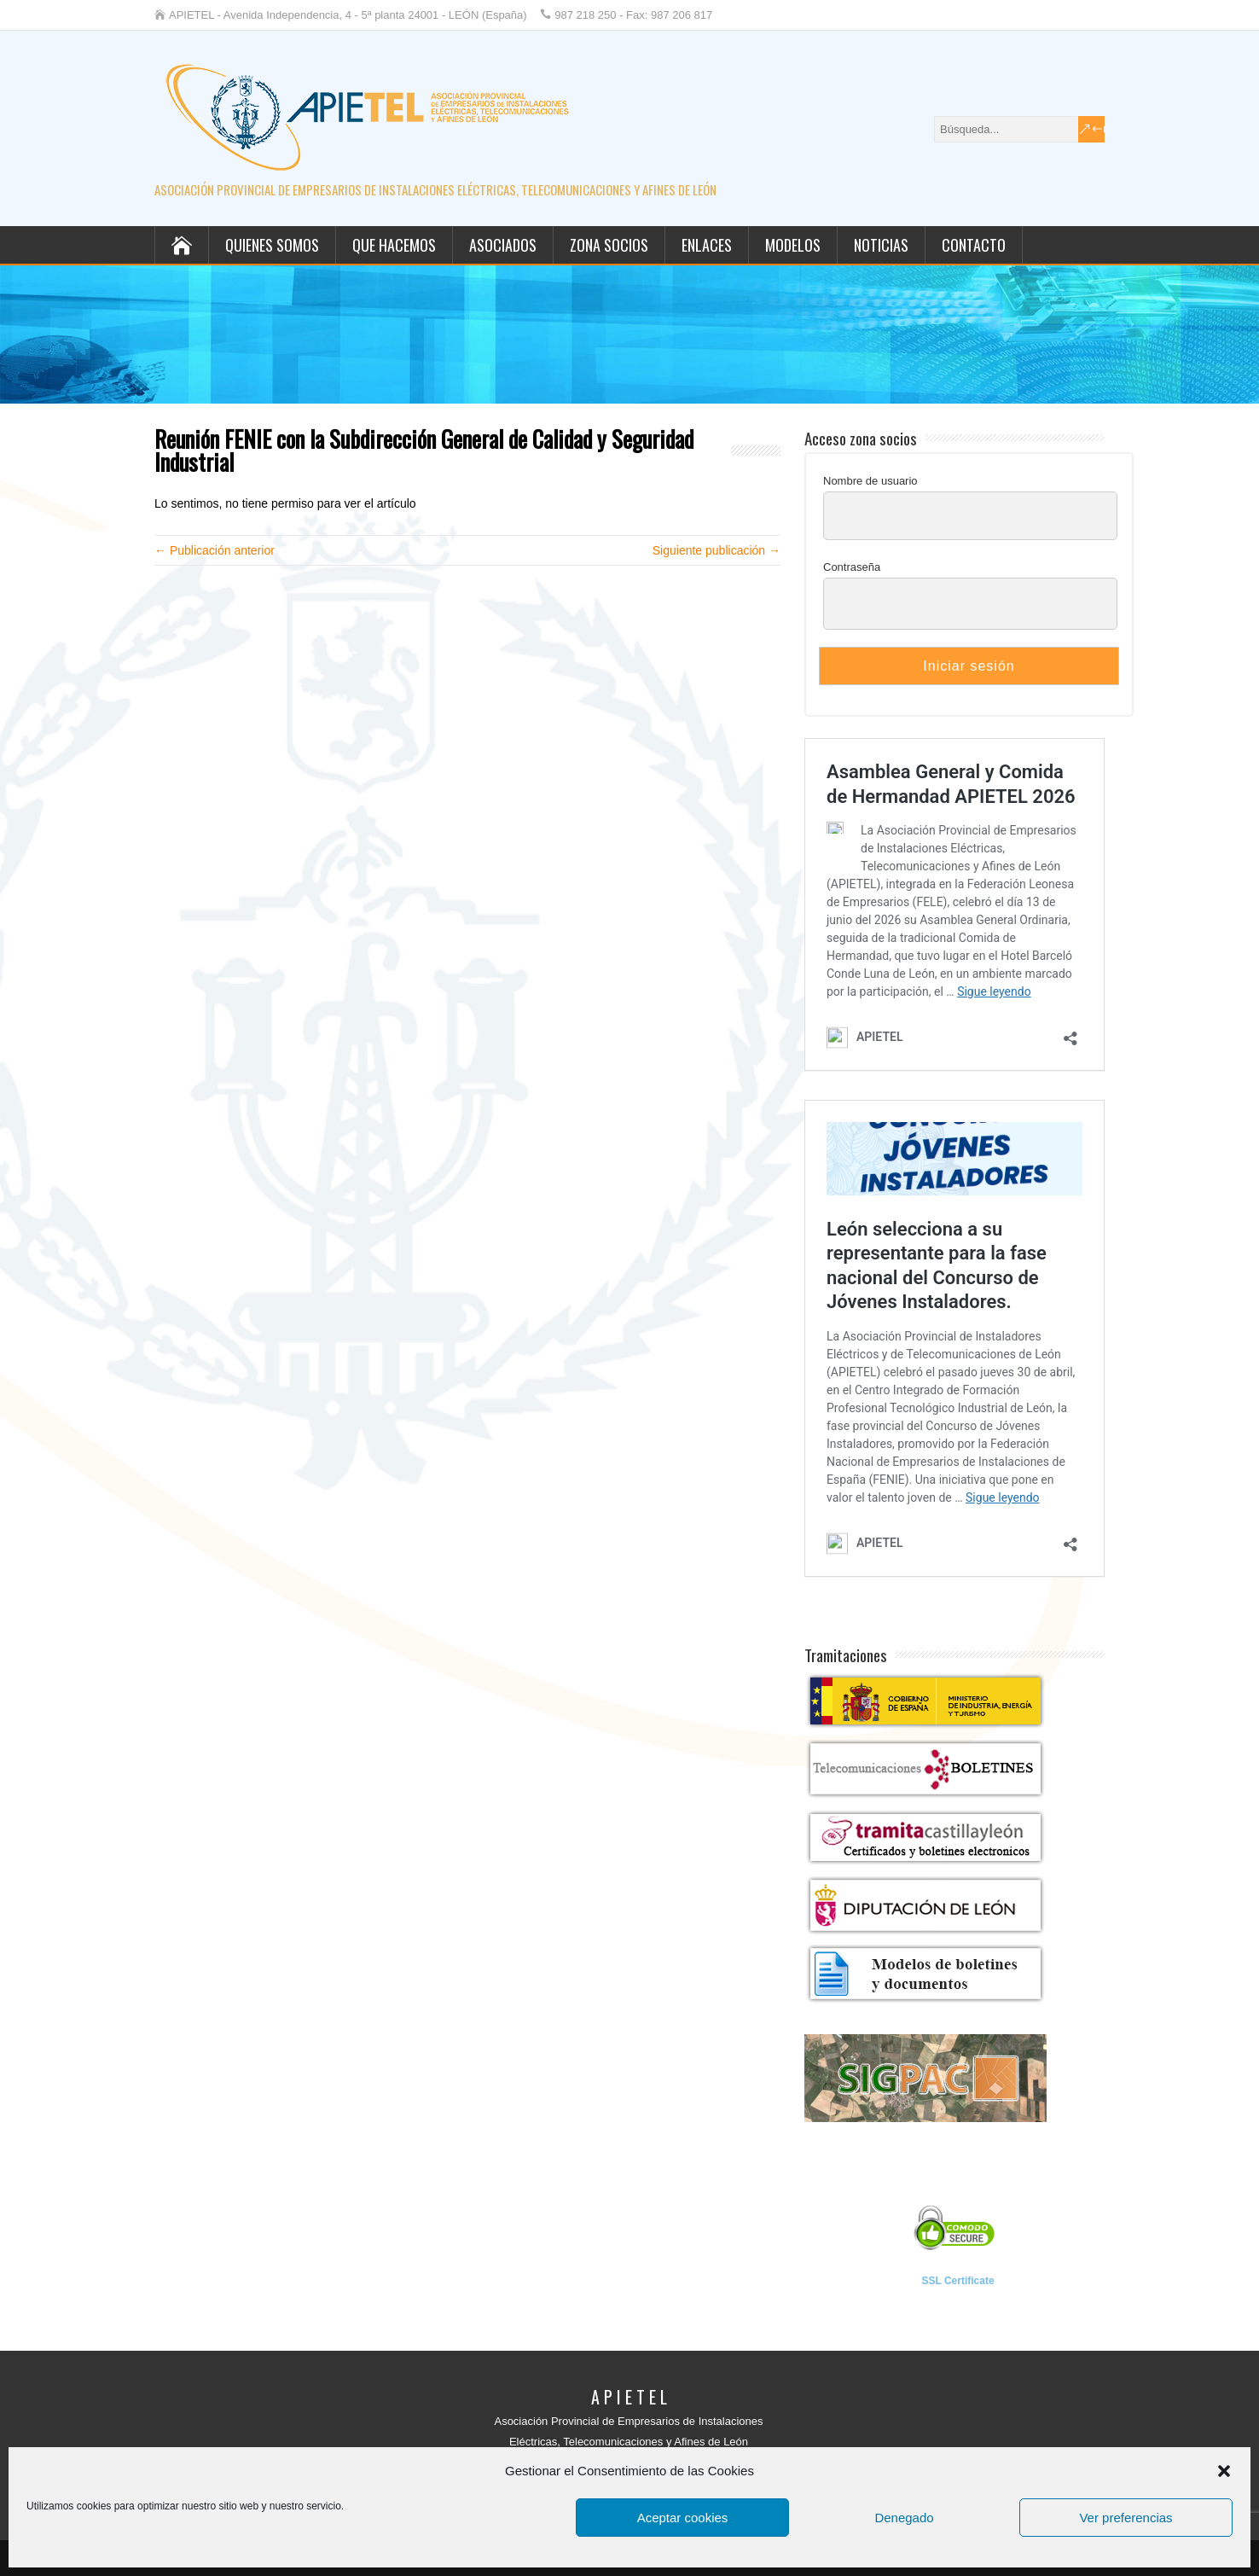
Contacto (974, 245)
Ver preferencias (1125, 2517)
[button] (1224, 2471)
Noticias (881, 245)
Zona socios (609, 245)
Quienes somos (272, 245)
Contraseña (851, 567)
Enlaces (707, 245)
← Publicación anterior (214, 550)
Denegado (903, 2517)
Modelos (793, 245)
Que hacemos (394, 245)
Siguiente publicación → (716, 550)
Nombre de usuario (870, 480)
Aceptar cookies (682, 2517)
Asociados (503, 245)
